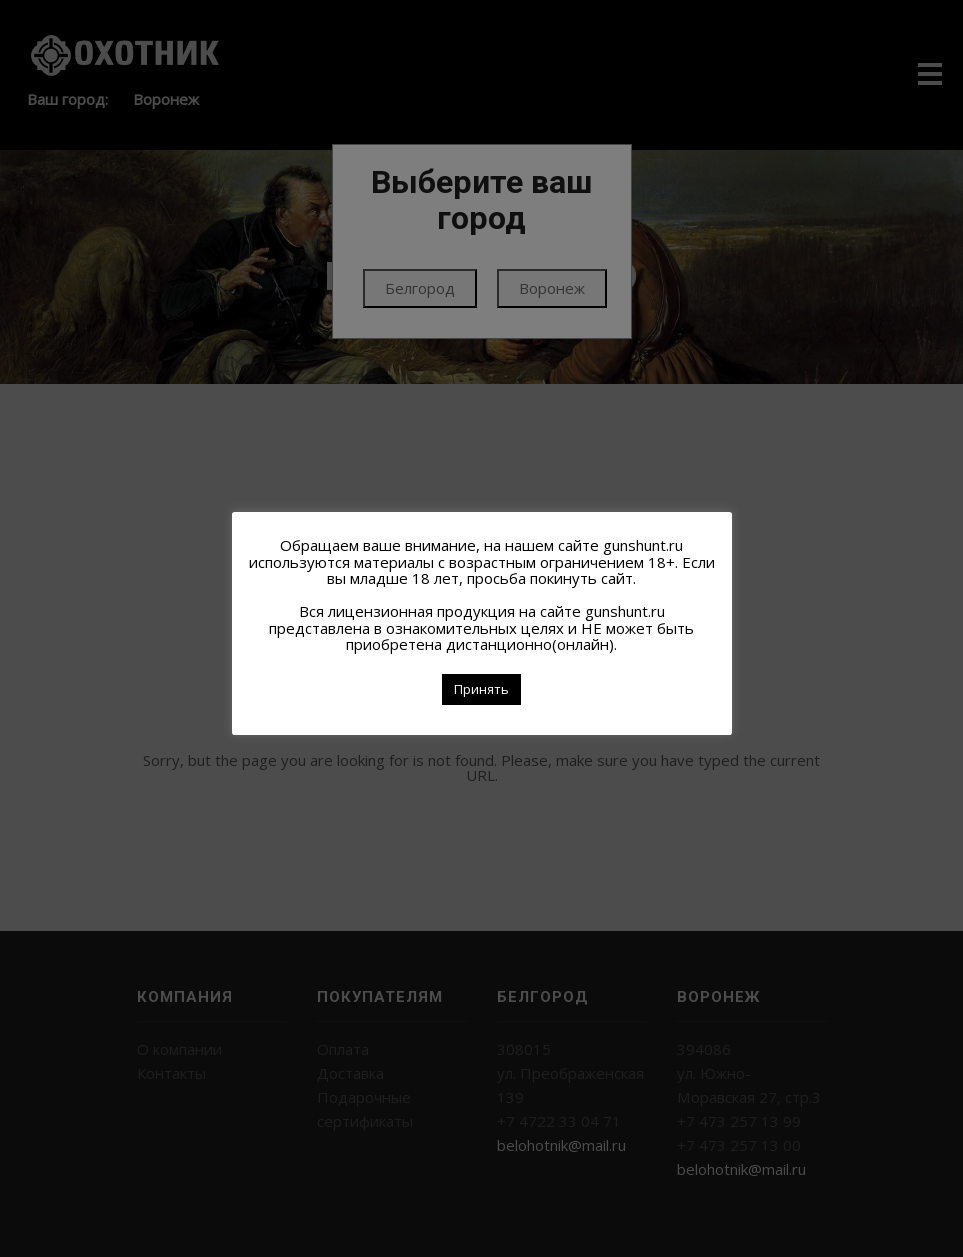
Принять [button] (481, 689)
